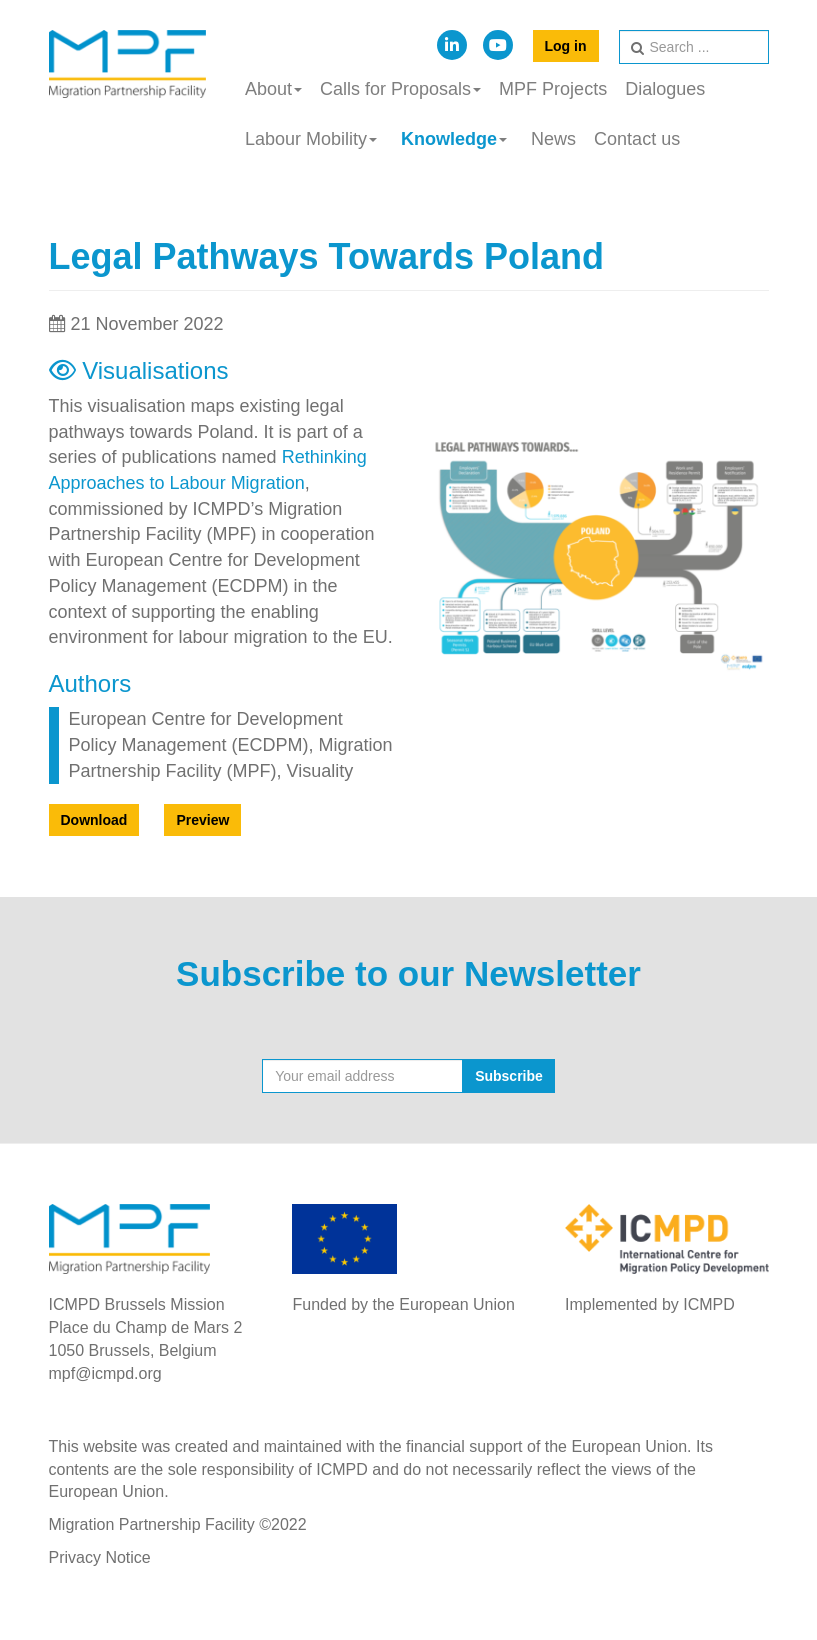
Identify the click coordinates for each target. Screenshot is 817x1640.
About (273, 89)
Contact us (637, 139)
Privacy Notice (100, 1557)
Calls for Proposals (400, 89)
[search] (694, 47)
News (553, 139)
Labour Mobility (311, 139)
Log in (566, 46)
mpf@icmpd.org (105, 1373)
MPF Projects (553, 89)
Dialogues (665, 89)
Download (94, 820)
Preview (202, 820)
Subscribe (509, 1076)
